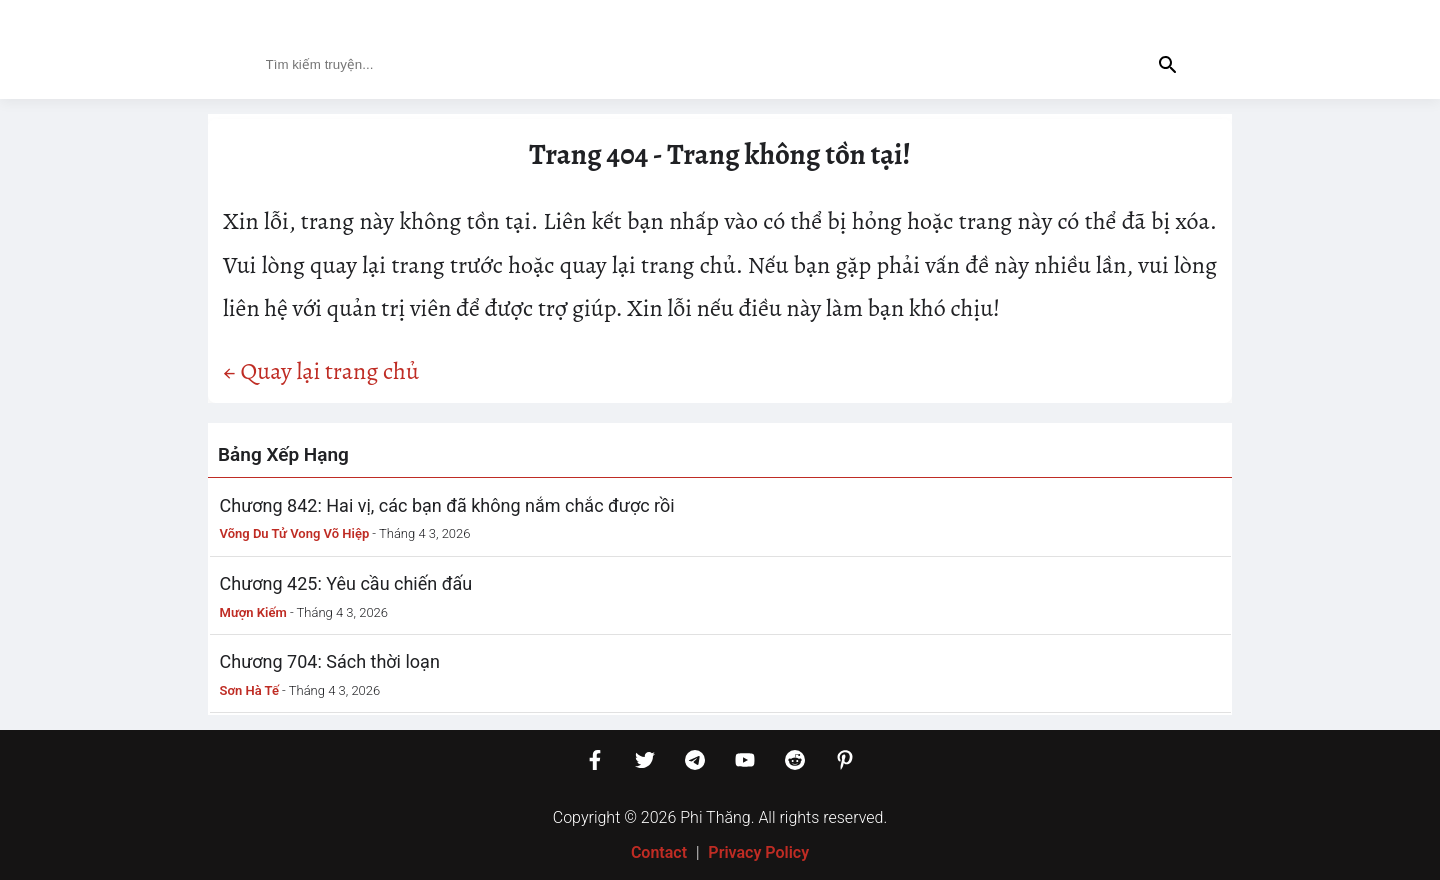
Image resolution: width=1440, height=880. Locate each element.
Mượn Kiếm (253, 612)
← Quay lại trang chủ (321, 371)
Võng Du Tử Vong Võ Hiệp (295, 533)
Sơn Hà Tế (249, 690)
